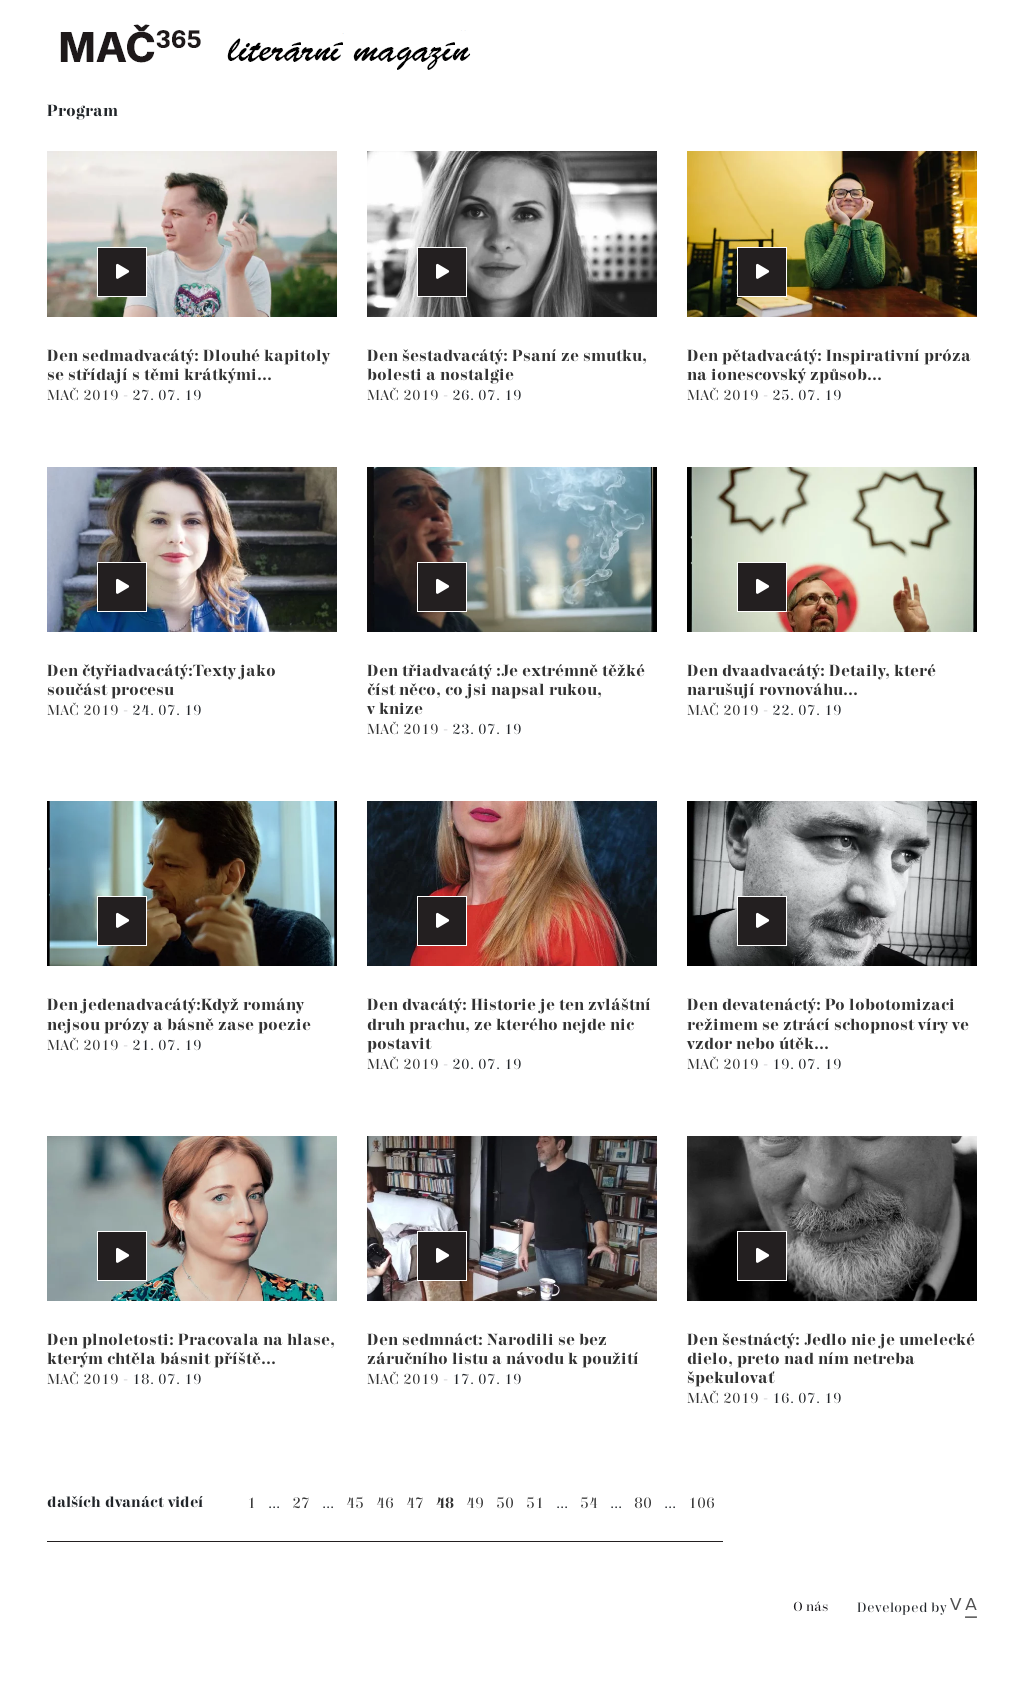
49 (475, 1503)
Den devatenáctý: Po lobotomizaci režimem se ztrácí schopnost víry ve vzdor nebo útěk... (828, 1024)
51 (535, 1503)
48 (445, 1503)
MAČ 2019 (85, 395)
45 (355, 1503)
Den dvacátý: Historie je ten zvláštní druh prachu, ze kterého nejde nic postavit (509, 1024)
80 (643, 1503)
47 (415, 1503)
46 (385, 1503)
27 (301, 1503)
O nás (810, 1607)
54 (589, 1503)
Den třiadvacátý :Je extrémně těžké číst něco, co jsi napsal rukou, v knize (506, 690)
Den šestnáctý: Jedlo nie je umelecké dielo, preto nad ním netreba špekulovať (831, 1359)
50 (505, 1503)
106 (701, 1503)
